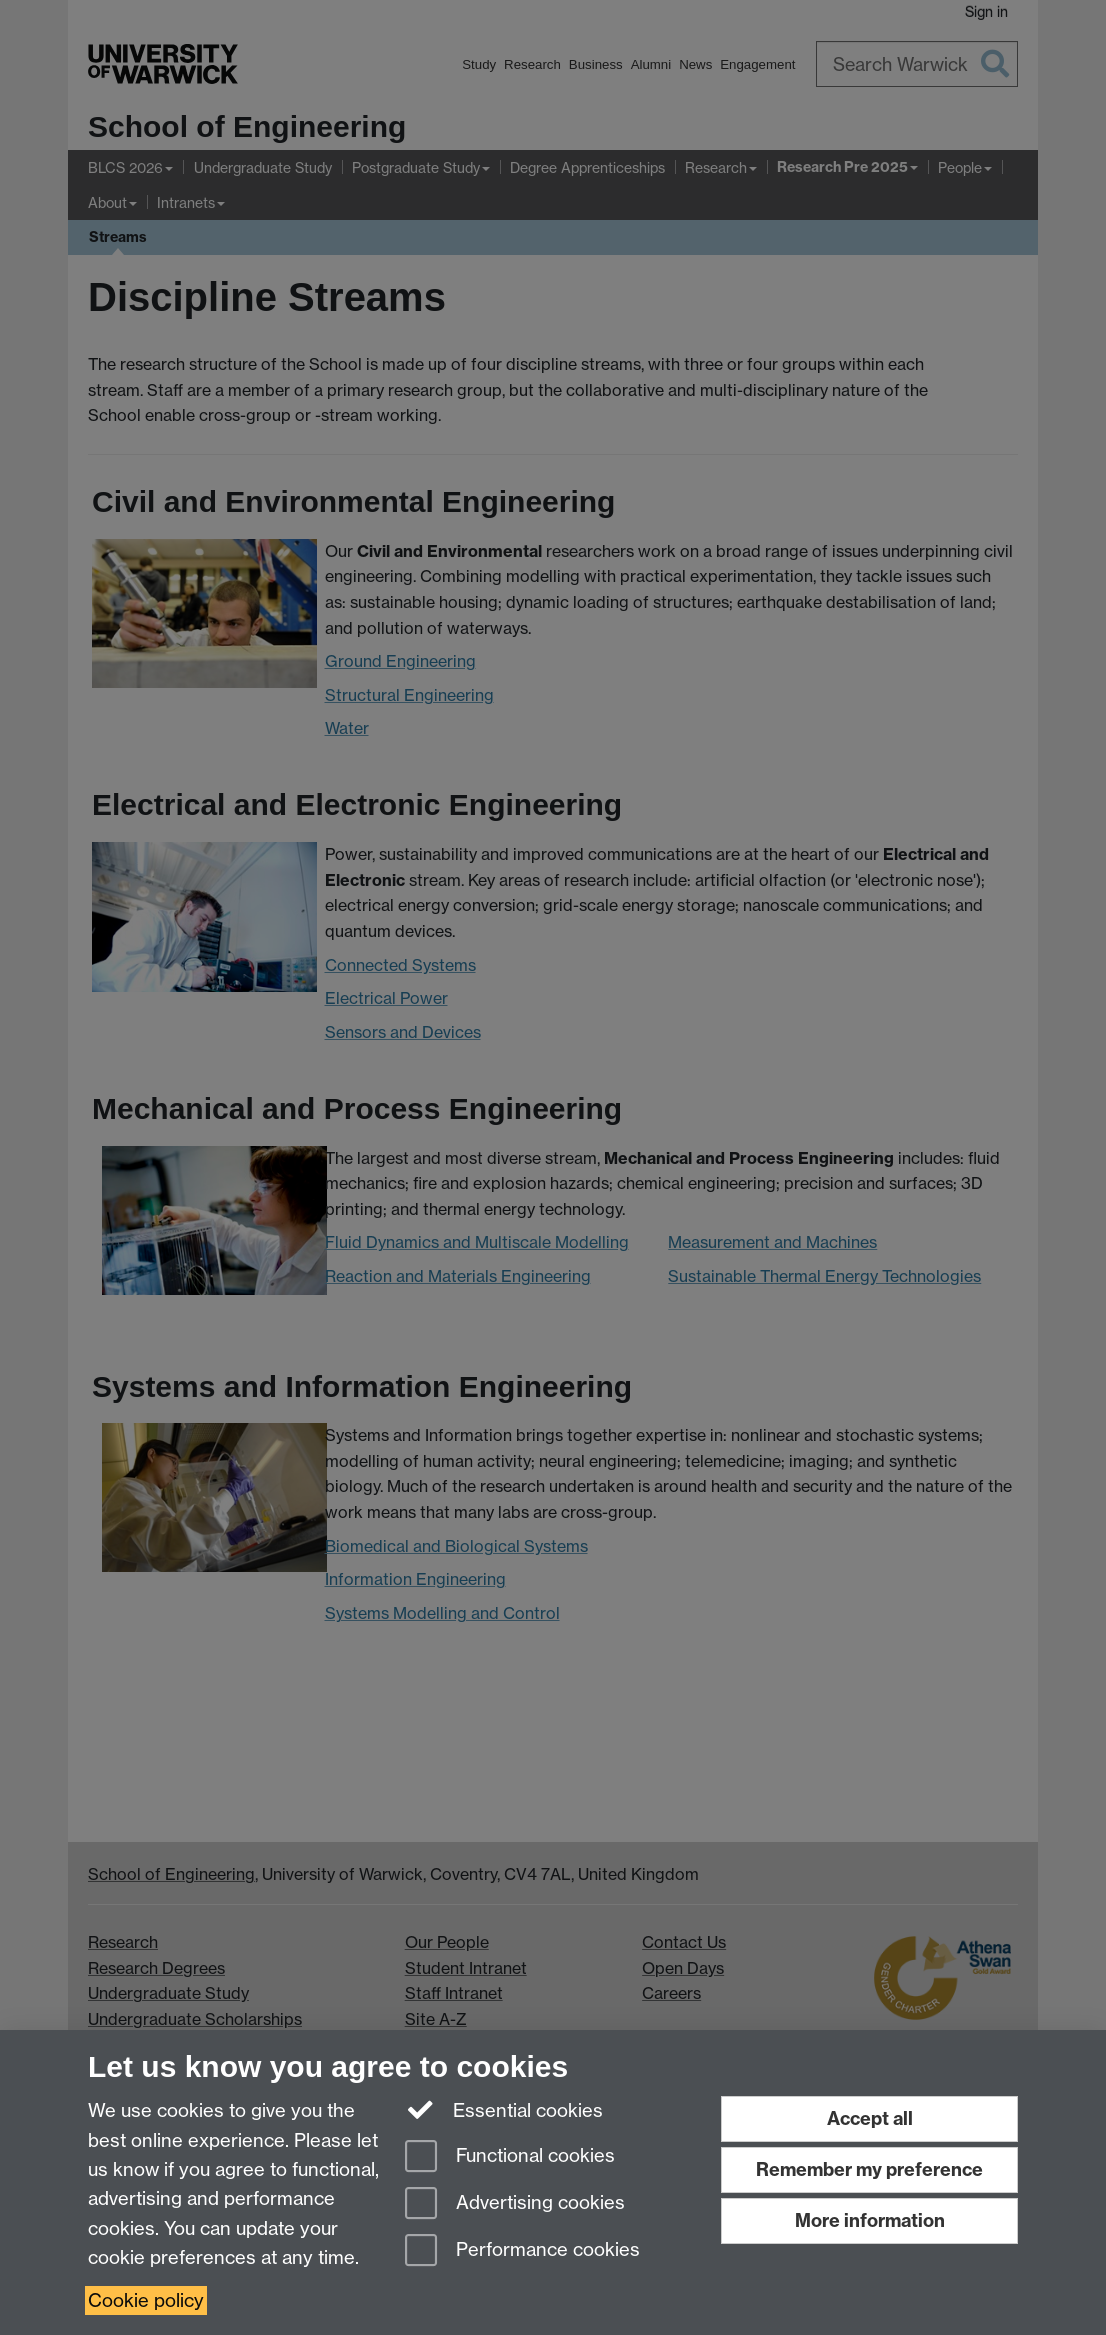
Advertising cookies (515, 2204)
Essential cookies (504, 2109)
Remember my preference (869, 2169)
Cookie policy (146, 2300)
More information (870, 2220)
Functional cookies (510, 2157)
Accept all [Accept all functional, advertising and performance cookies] (870, 2118)
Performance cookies (522, 2251)
